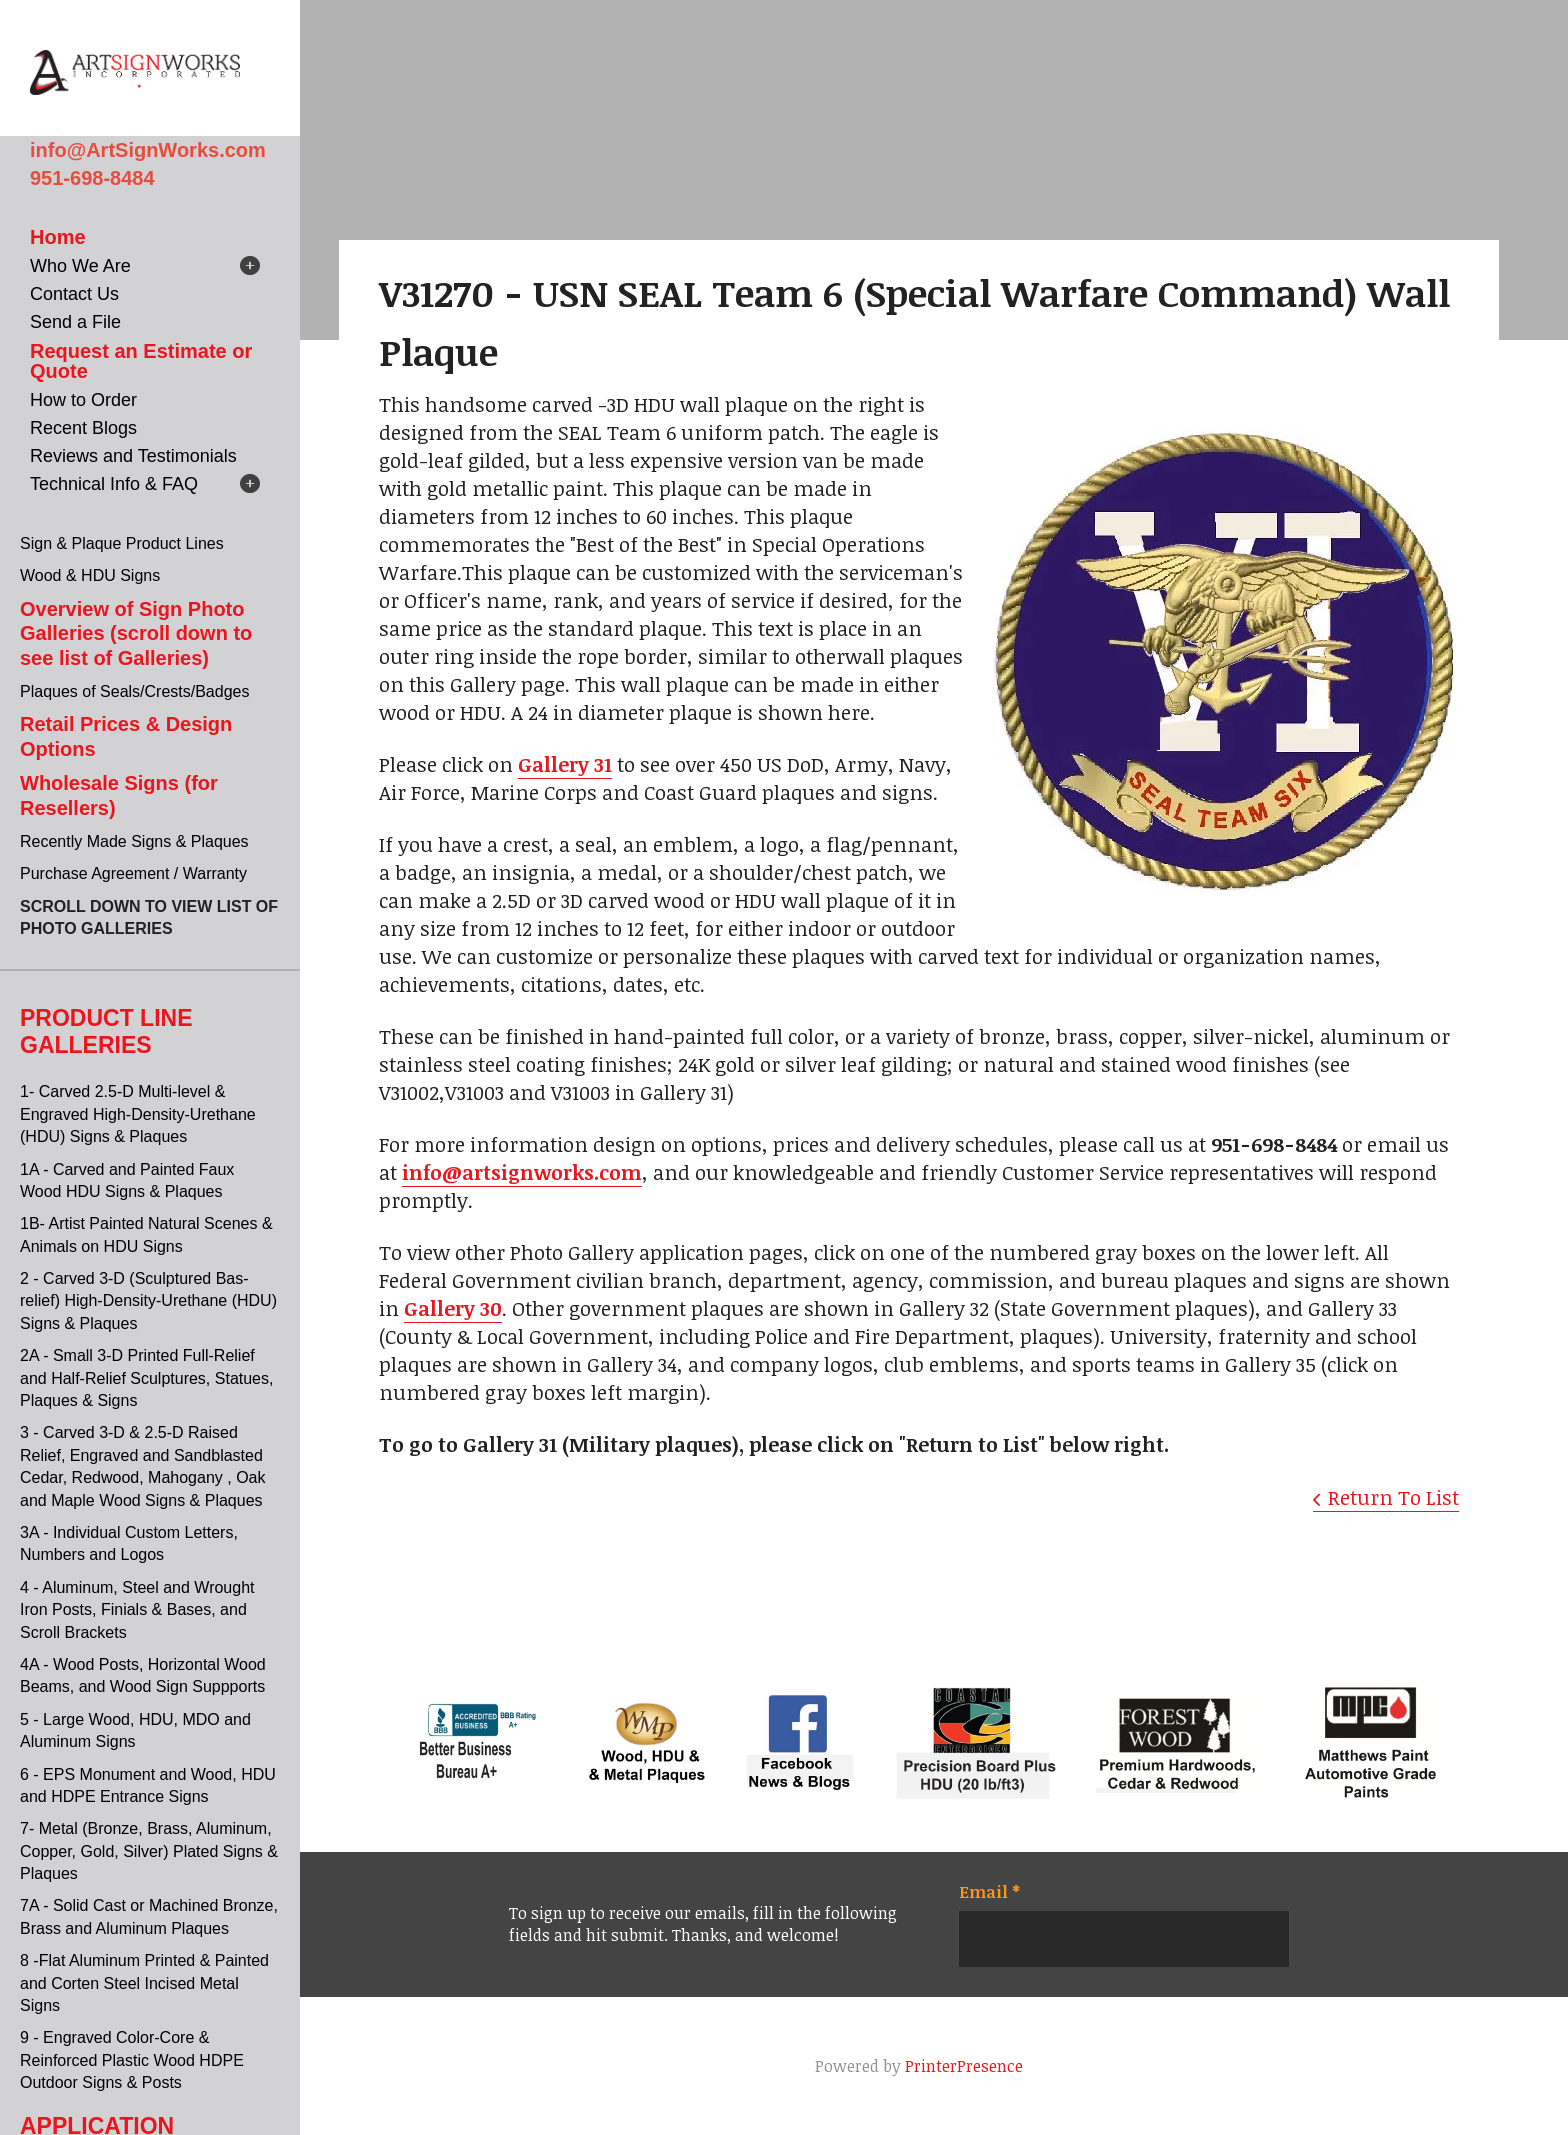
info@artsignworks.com (522, 1172)
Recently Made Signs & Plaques (134, 841)
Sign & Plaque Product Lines (122, 543)
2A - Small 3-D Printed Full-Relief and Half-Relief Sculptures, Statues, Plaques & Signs (146, 1378)
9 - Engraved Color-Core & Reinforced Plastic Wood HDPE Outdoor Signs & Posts (132, 2060)
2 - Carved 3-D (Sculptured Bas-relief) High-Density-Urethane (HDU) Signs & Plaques (148, 1301)
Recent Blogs (83, 428)
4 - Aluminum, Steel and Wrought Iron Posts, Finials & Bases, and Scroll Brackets (137, 1610)
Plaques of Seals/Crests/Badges (134, 691)
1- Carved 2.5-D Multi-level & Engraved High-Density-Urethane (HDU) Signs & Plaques (138, 1114)
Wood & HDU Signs (90, 575)
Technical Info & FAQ (114, 484)
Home (58, 237)
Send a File (75, 322)
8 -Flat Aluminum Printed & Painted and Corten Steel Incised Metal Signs (144, 1983)
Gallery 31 (565, 764)
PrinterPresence (964, 2066)
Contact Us (74, 294)
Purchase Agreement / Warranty (133, 873)
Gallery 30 (453, 1308)
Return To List (1393, 1497)
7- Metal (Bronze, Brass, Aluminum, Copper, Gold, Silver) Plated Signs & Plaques (149, 1851)
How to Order (83, 400)
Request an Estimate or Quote (141, 361)
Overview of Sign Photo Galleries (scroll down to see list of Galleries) (136, 633)
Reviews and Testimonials (133, 456)
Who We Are (80, 266)
